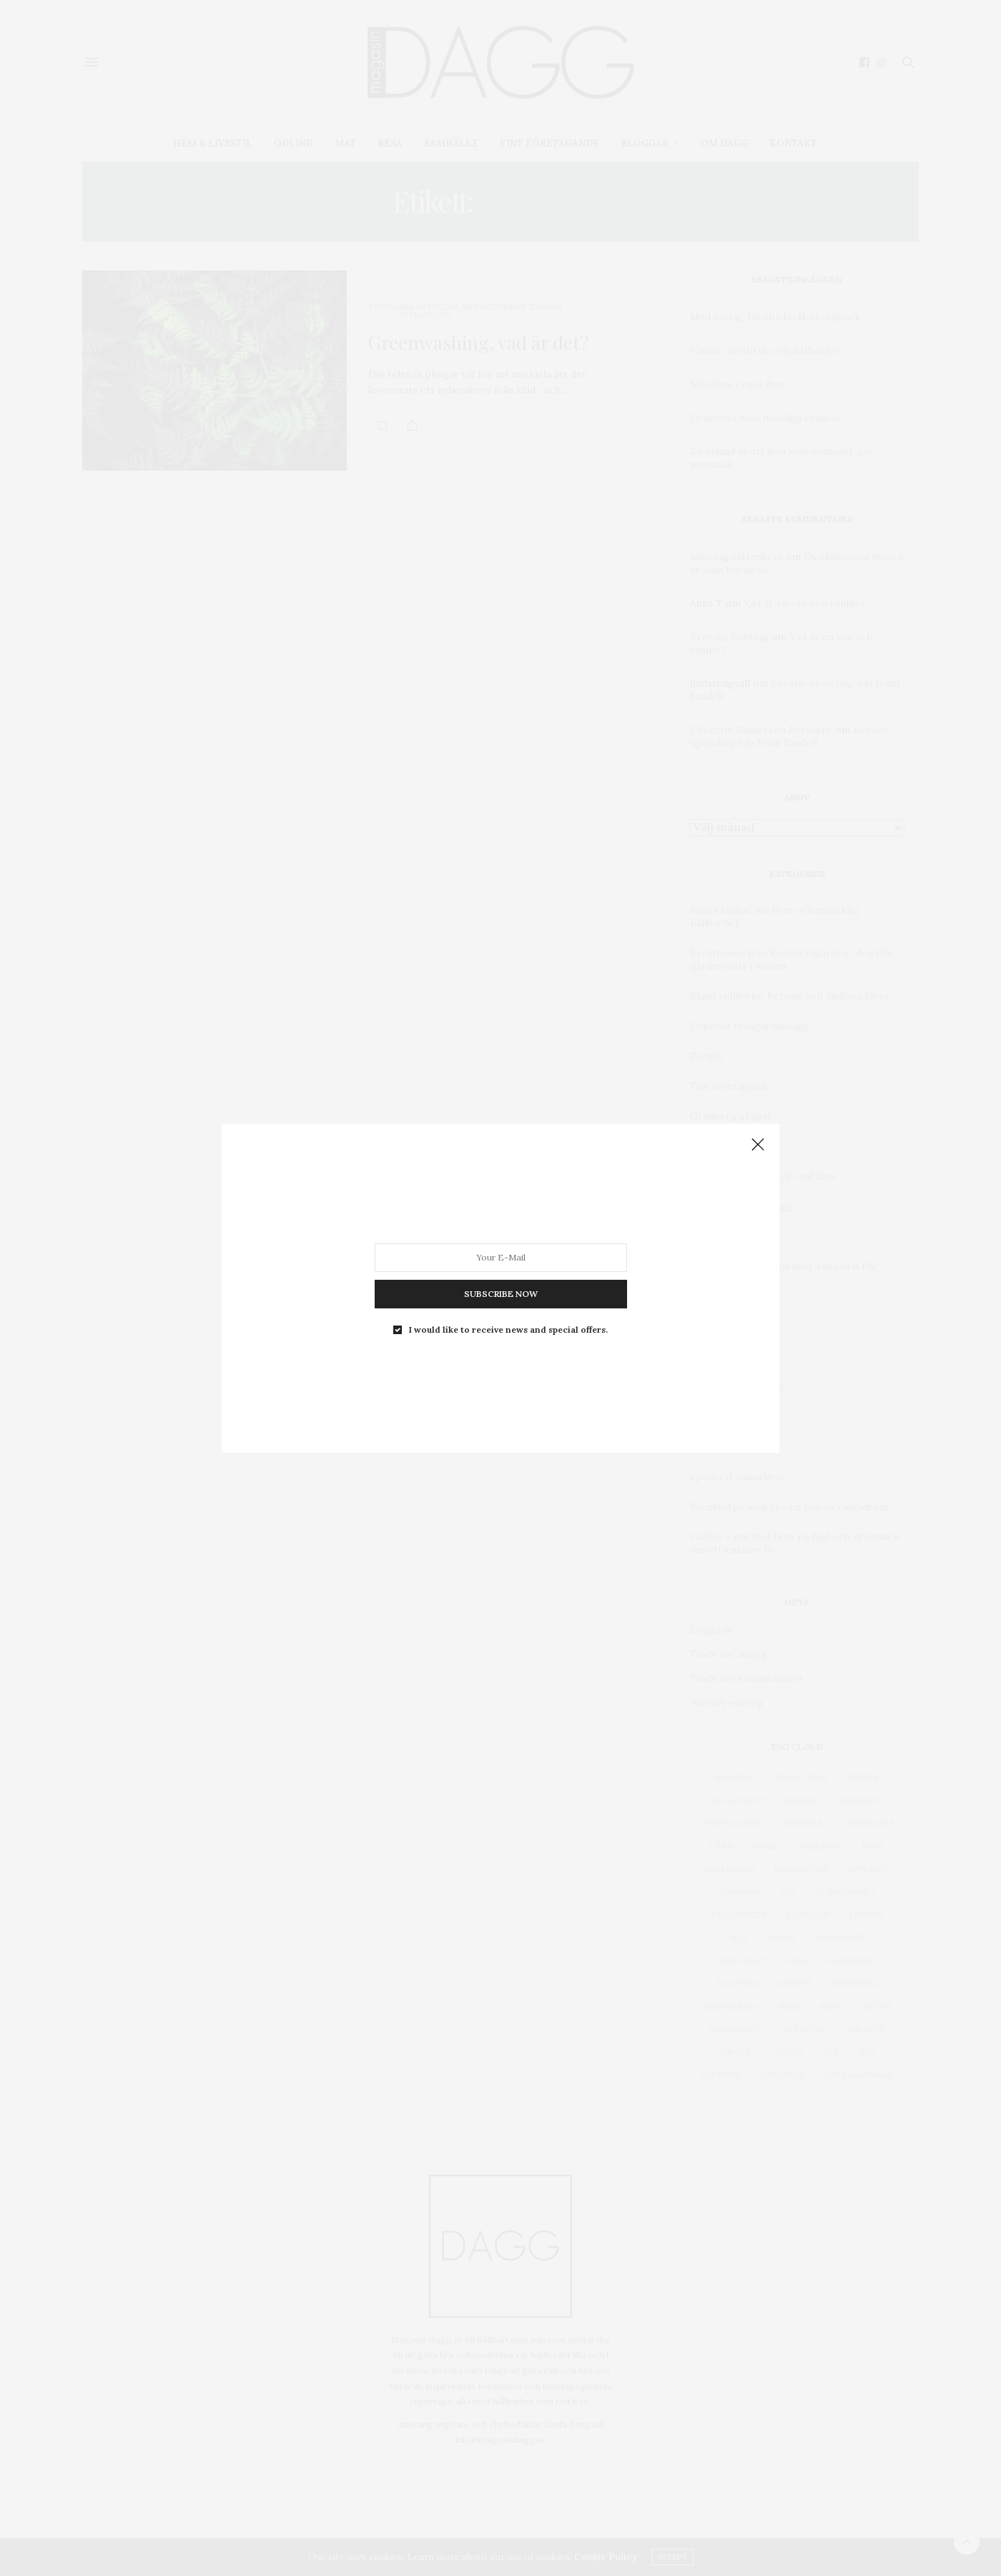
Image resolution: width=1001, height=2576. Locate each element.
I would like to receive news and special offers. (508, 1329)
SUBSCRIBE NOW (501, 1293)
